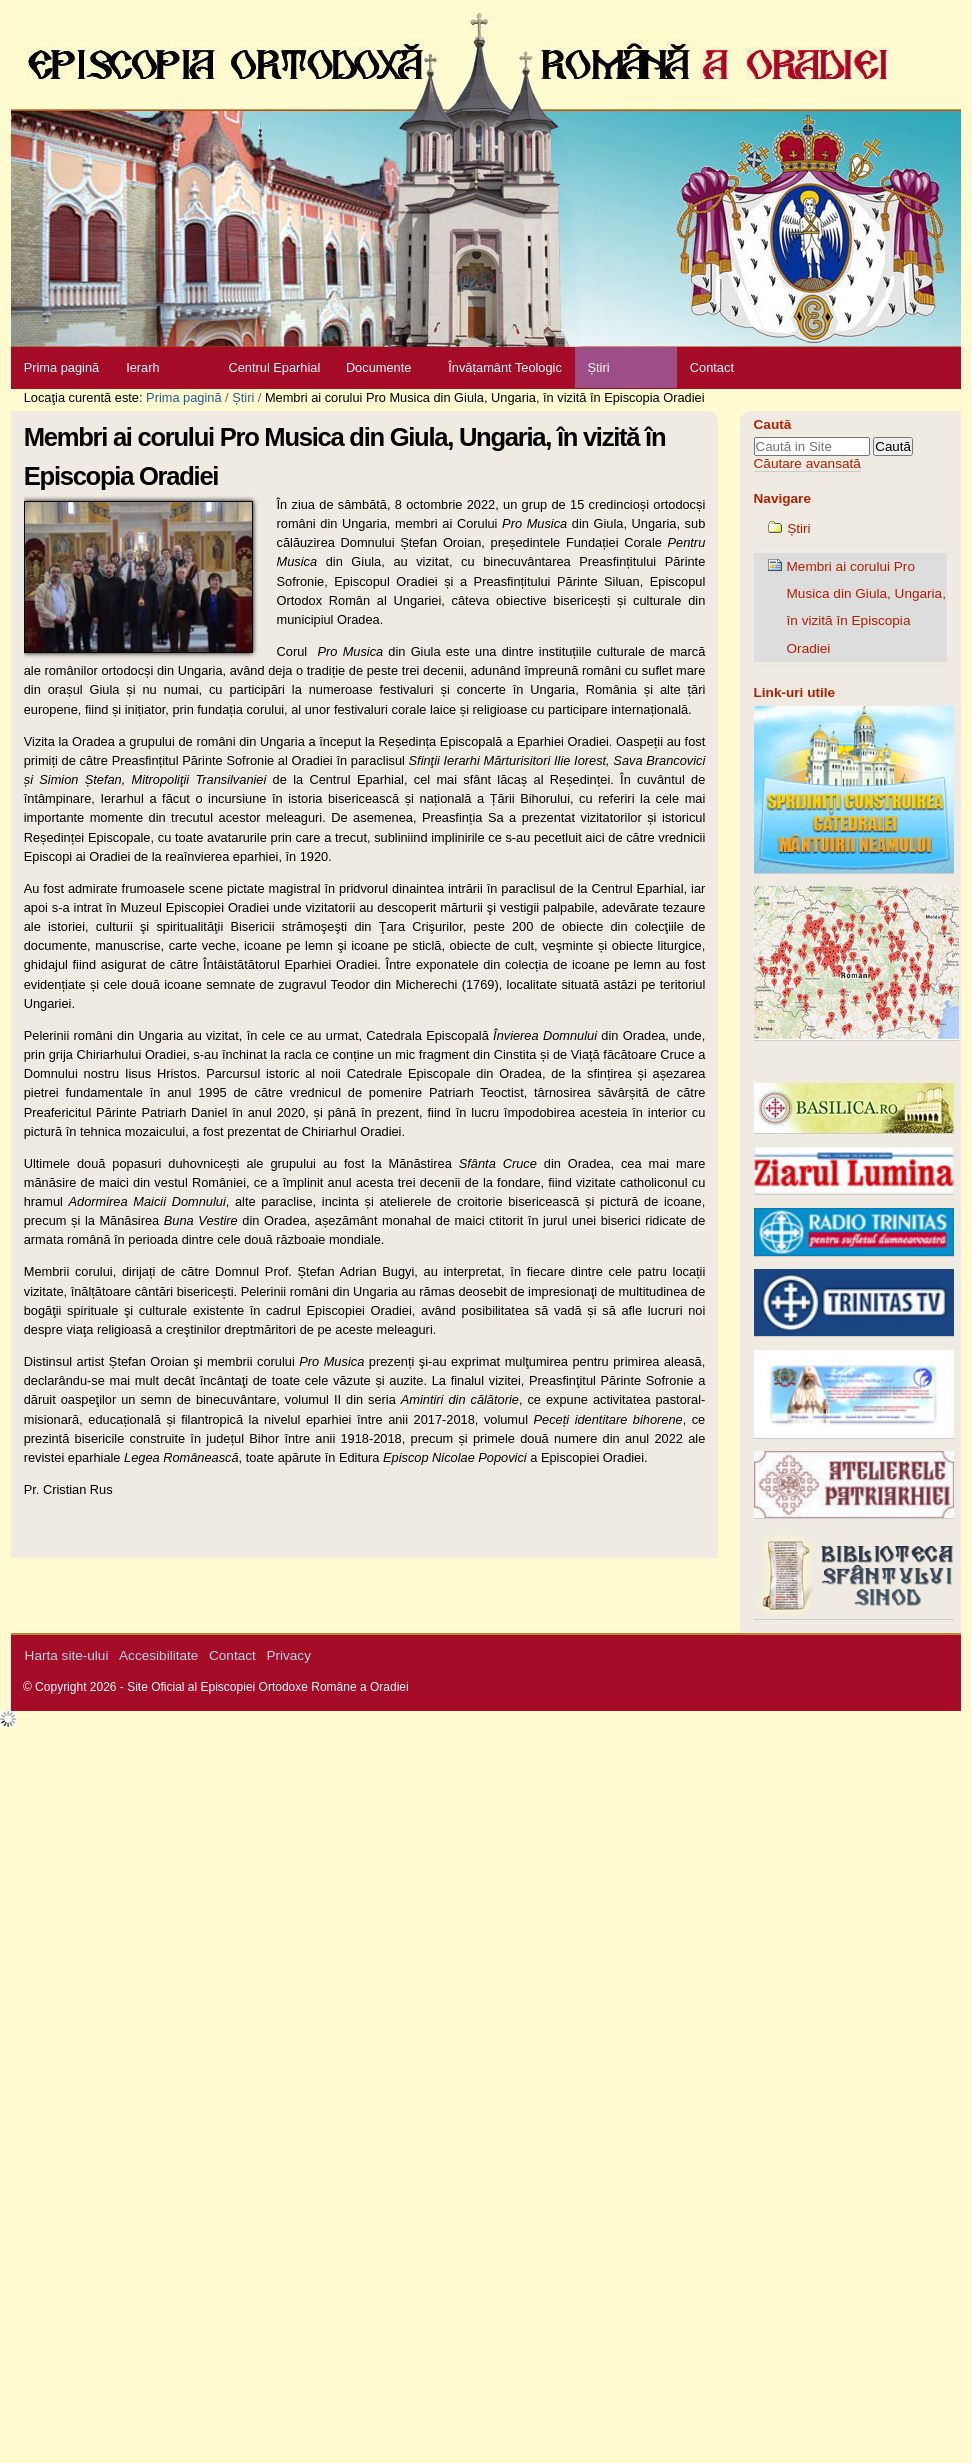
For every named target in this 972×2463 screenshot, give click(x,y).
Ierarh (142, 367)
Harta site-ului (67, 1655)
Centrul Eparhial (275, 367)
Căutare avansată (807, 463)
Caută (773, 424)
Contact (712, 367)
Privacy (288, 1655)
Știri (598, 367)
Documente (378, 367)
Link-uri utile (795, 692)
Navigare (782, 498)
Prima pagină (61, 367)
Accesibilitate (158, 1655)
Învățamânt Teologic (505, 367)
